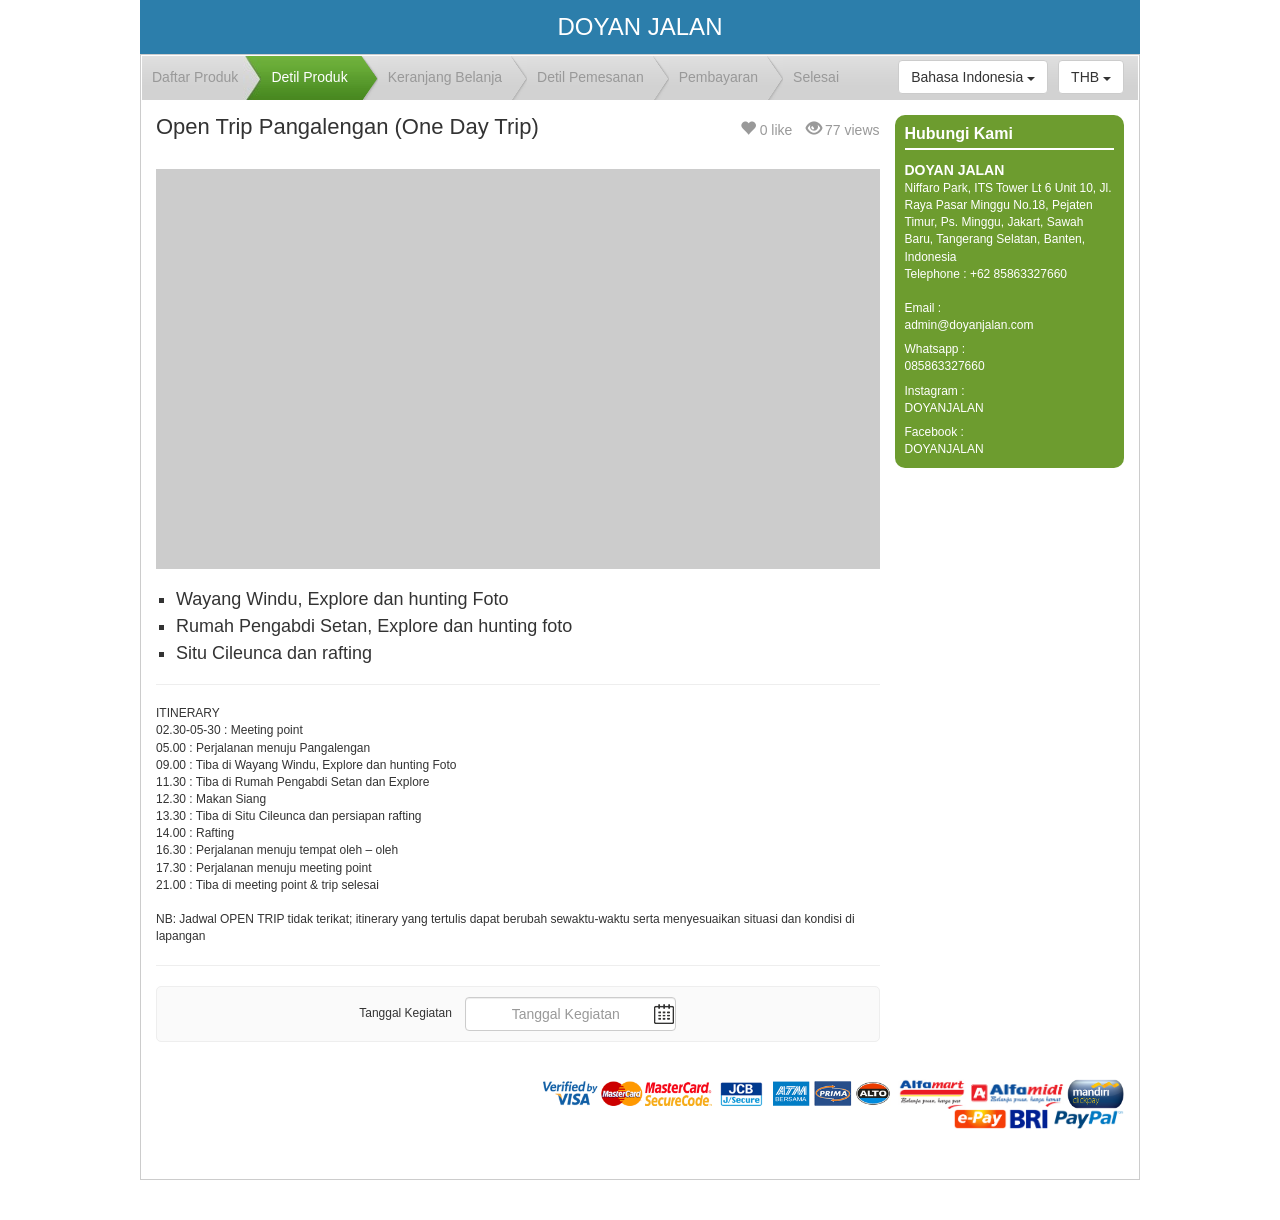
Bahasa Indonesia (973, 77)
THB (1091, 77)
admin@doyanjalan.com (969, 325)
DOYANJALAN (944, 408)
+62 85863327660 (1018, 274)
